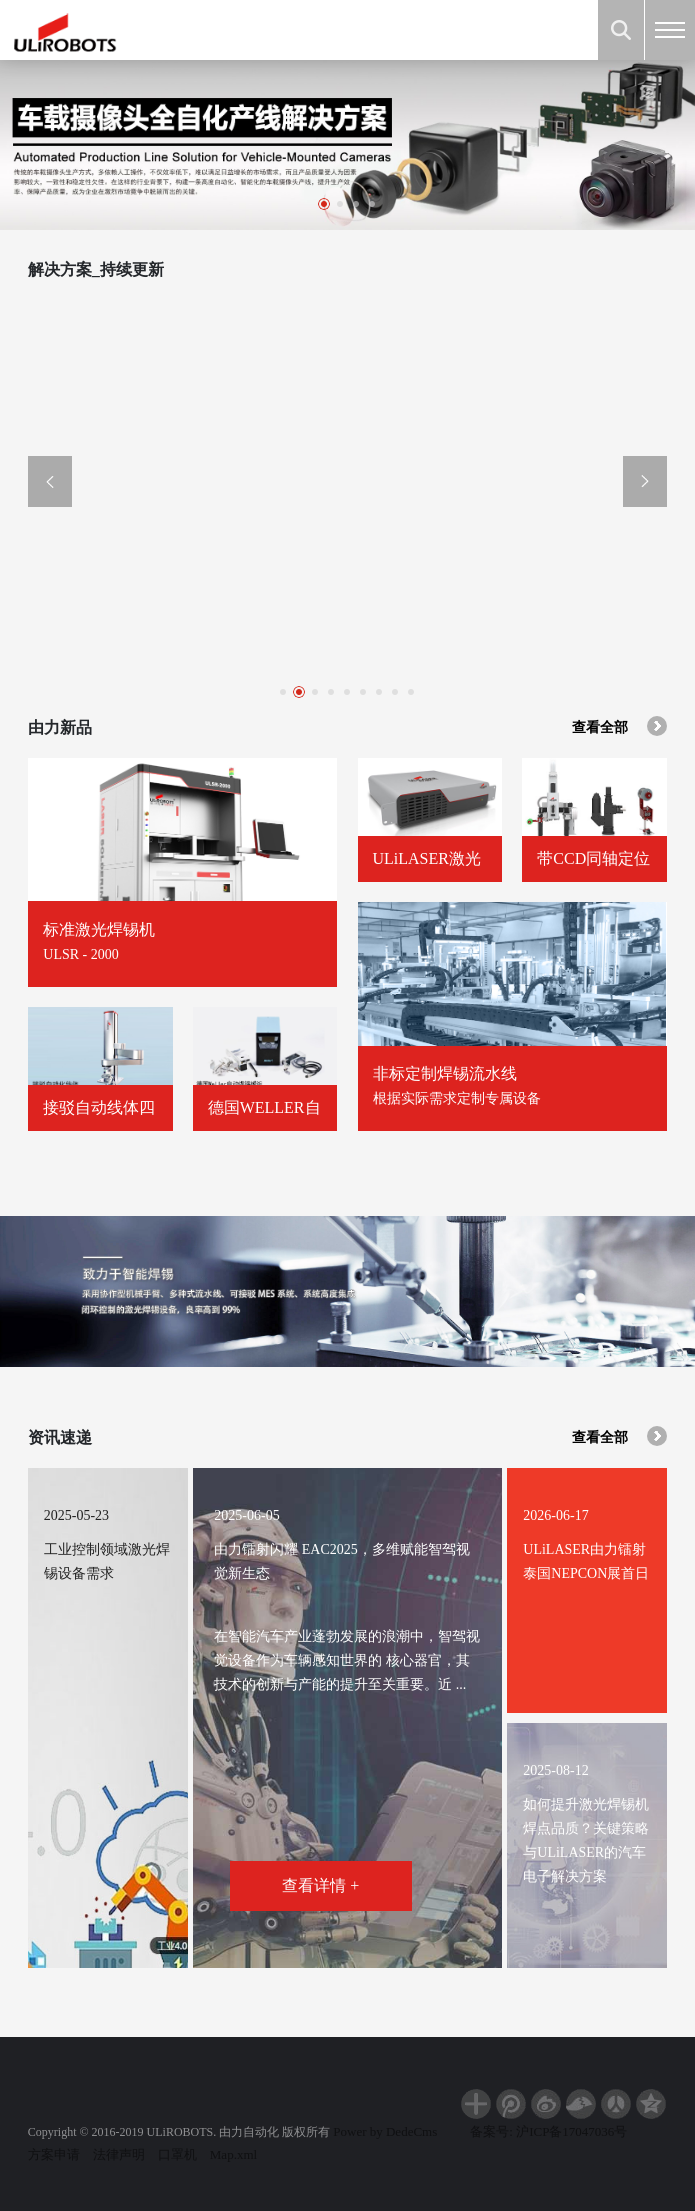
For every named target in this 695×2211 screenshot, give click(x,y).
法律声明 (119, 2154)
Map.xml (233, 2154)
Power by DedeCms (385, 2131)
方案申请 (54, 2154)
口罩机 (177, 2154)
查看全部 (619, 726)
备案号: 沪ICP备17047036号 (548, 2131)
